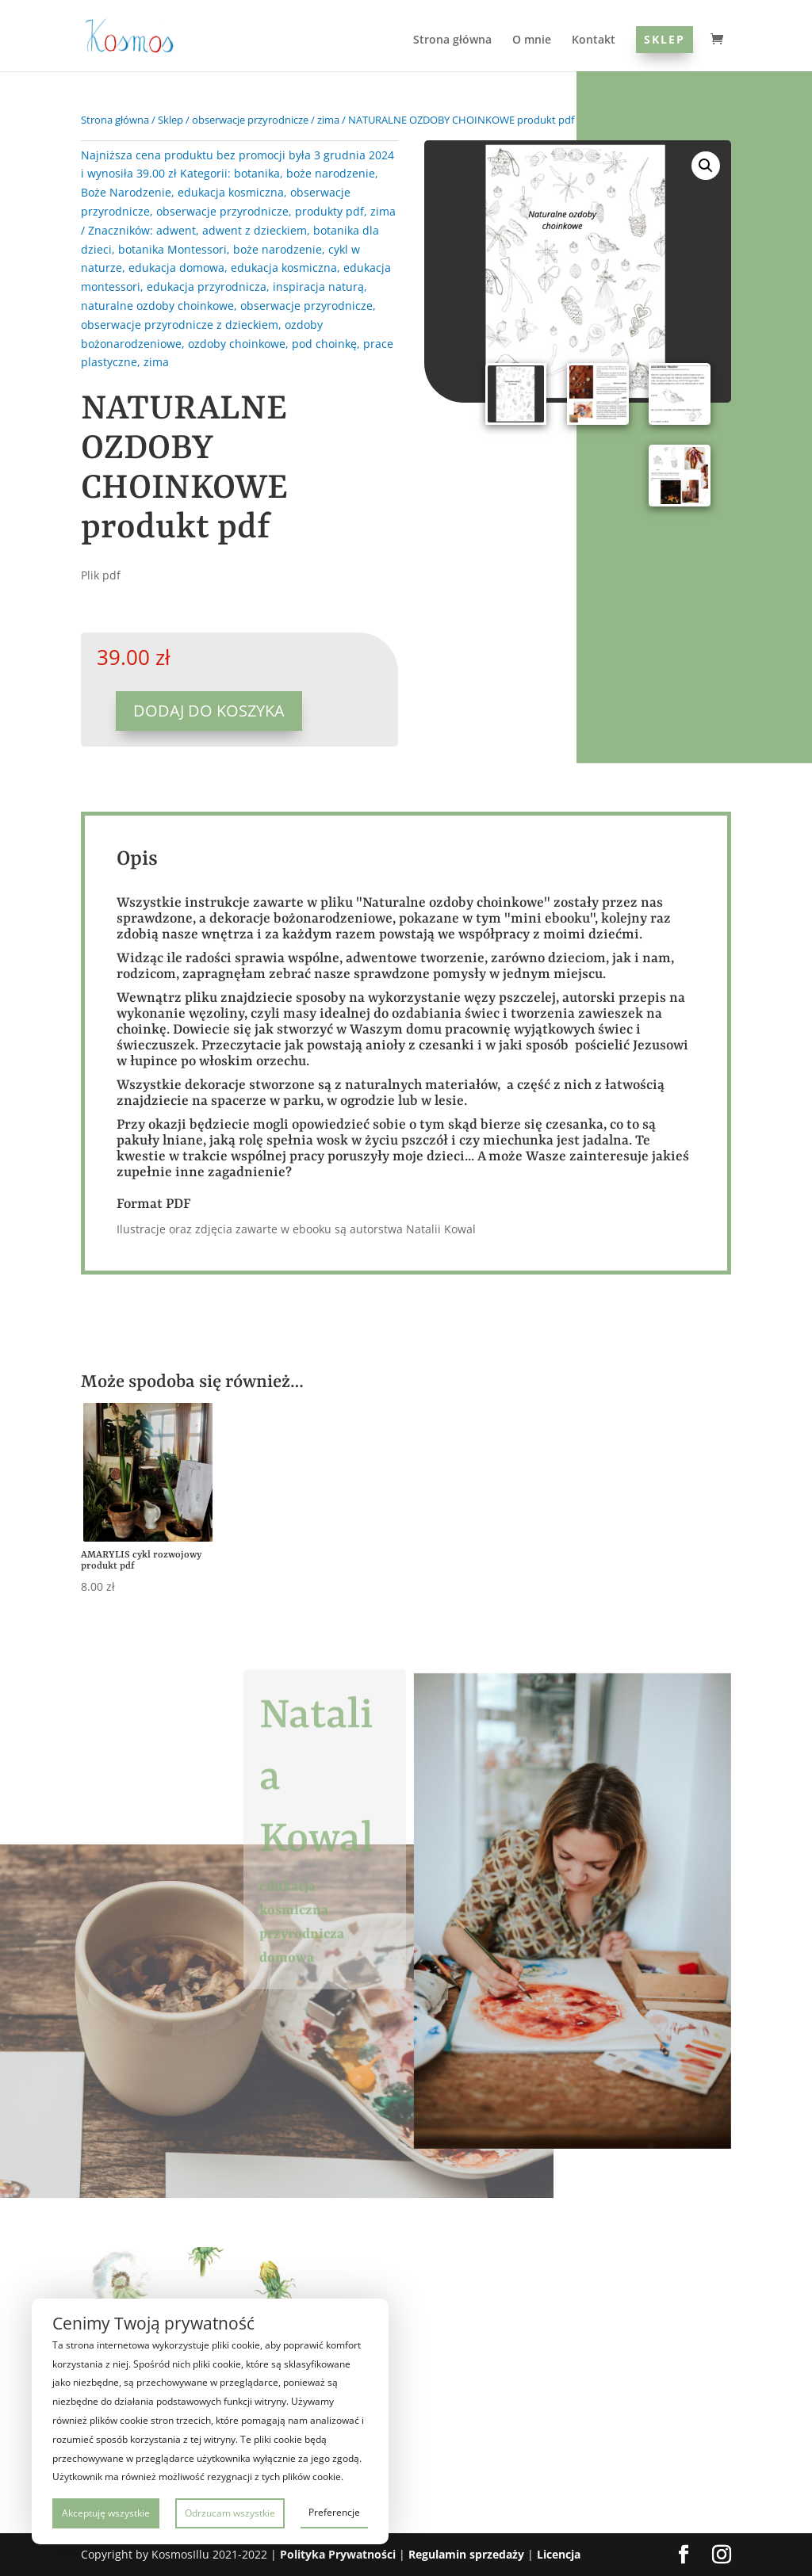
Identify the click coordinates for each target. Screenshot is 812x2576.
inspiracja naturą (318, 286)
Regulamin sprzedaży (466, 2554)
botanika (257, 173)
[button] (705, 165)
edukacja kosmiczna (231, 192)
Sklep (664, 39)
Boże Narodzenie (126, 192)
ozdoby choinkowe (236, 343)
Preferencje (334, 2512)
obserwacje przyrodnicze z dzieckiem (179, 324)
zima (328, 120)
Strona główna (452, 40)
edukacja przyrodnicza (206, 286)
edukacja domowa (176, 267)
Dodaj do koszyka (209, 710)
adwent (176, 230)
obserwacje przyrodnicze (250, 120)
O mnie (531, 40)
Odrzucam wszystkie (230, 2513)
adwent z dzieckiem (254, 230)
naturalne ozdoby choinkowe (157, 305)
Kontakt (593, 40)
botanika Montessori (172, 249)
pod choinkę (324, 343)
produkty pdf (329, 211)
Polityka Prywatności (338, 2554)
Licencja (558, 2554)
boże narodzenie (330, 173)
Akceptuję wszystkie (106, 2513)
